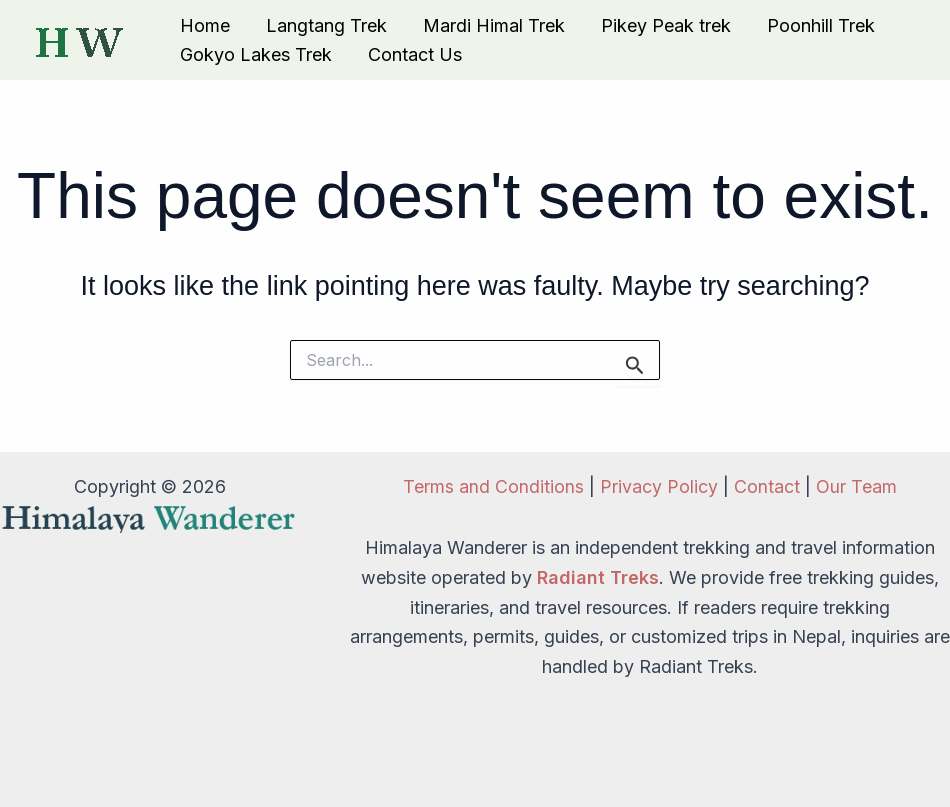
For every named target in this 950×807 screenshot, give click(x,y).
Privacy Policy (659, 486)
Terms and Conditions (493, 486)
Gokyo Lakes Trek (256, 54)
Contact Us (415, 54)
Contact (767, 486)
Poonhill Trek (821, 25)
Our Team (856, 486)
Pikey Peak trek (666, 25)
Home (205, 25)
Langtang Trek (326, 25)
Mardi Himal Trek (494, 25)
